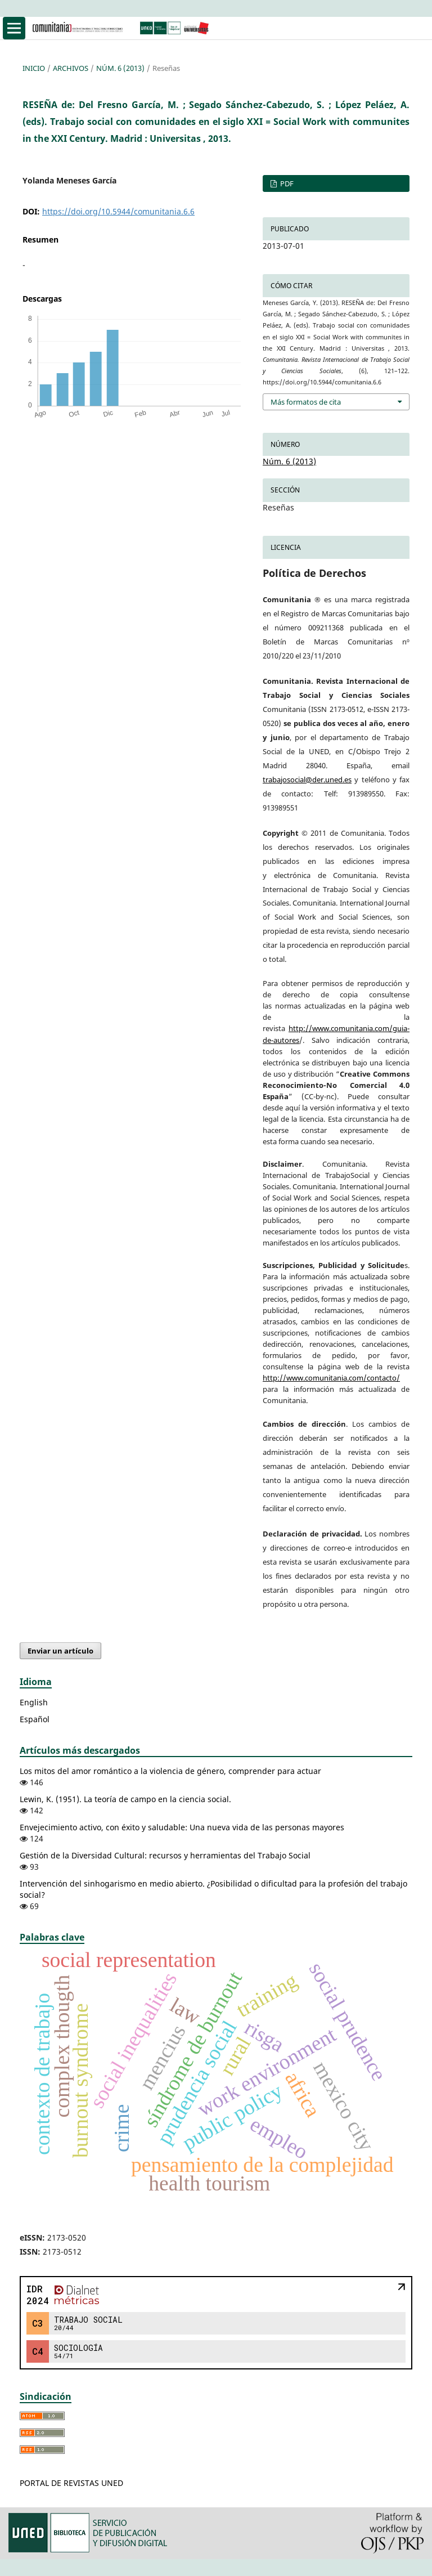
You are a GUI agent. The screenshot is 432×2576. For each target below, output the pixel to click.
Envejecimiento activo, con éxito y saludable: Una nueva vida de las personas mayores (182, 1827)
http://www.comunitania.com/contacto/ (331, 1378)
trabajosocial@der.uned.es (307, 779)
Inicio (33, 68)
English (34, 1702)
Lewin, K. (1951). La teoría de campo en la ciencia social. (125, 1799)
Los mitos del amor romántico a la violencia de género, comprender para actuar (170, 1771)
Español (35, 1719)
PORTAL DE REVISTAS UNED (71, 2483)
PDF (286, 183)
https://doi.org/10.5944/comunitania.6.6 (118, 211)
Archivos (70, 68)
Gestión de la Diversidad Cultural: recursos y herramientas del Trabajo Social (165, 1855)
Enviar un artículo (60, 1651)
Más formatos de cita (306, 402)
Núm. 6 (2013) (120, 68)
